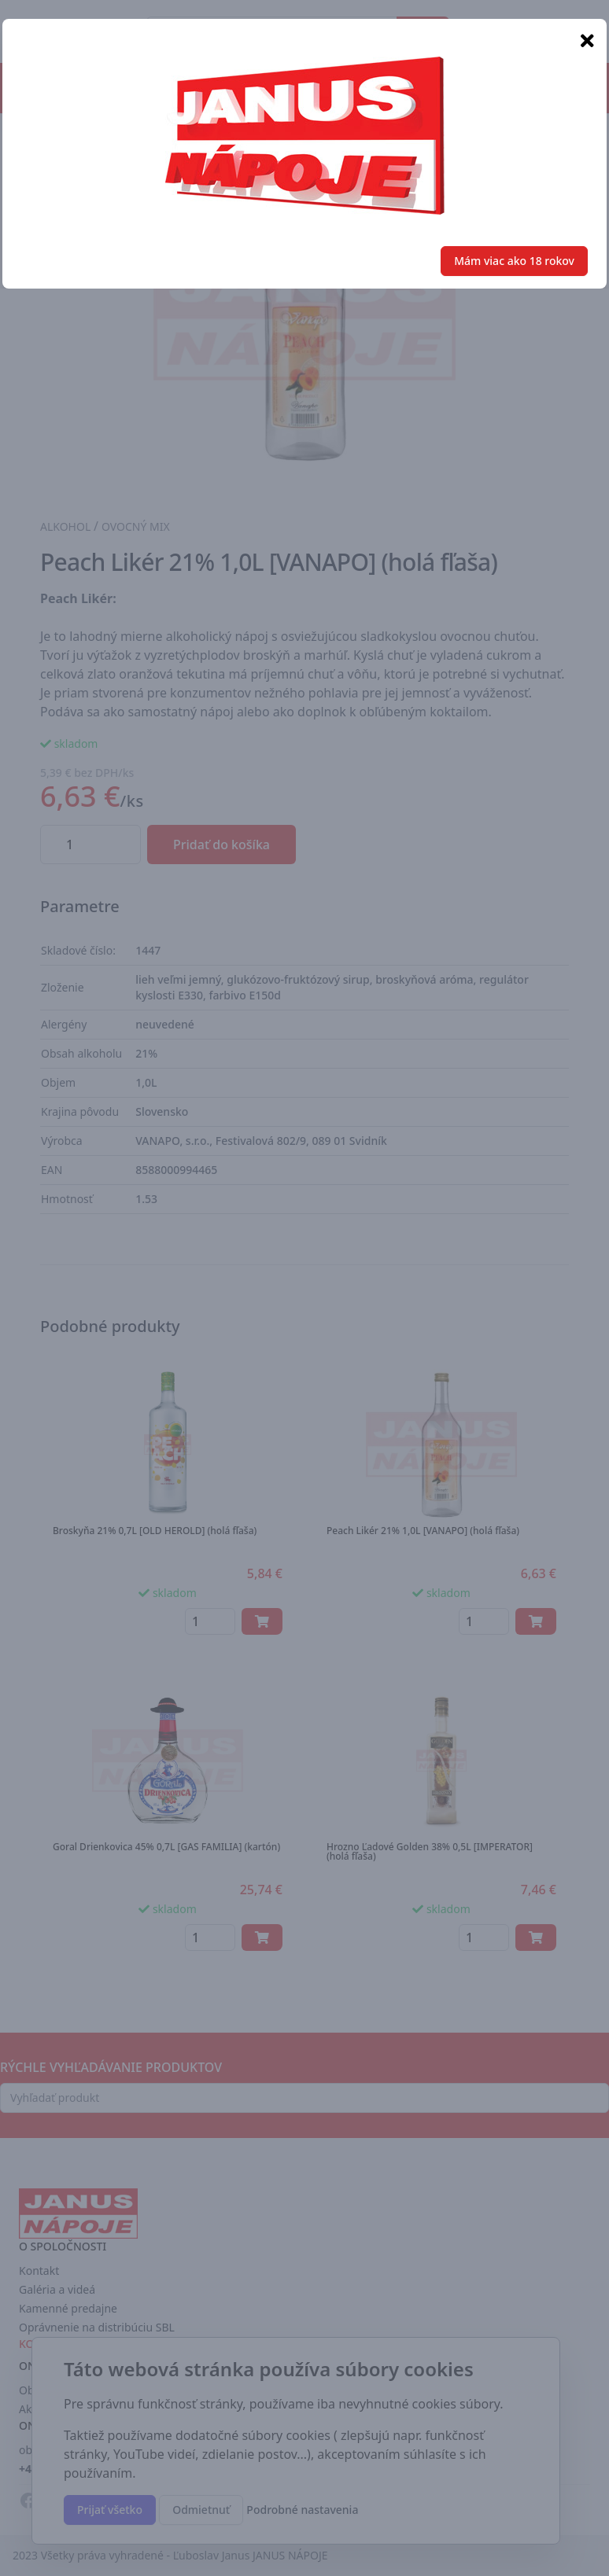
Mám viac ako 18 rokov (514, 260)
